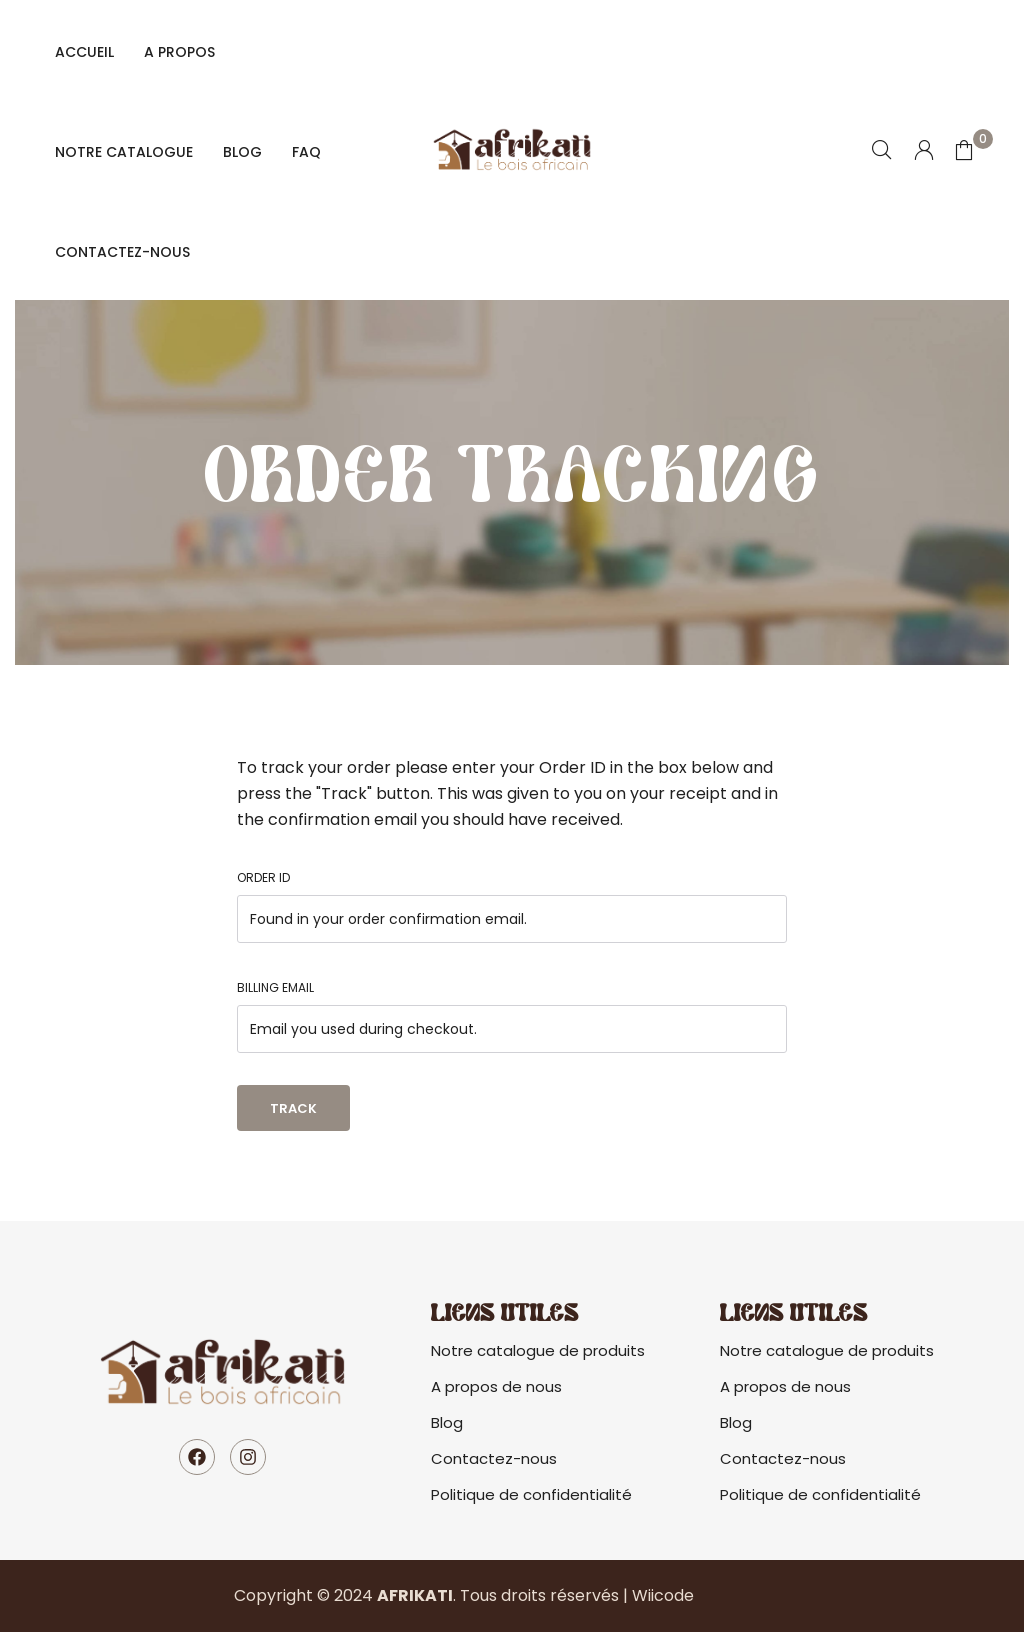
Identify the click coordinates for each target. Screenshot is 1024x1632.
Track (293, 1108)
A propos (179, 52)
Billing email (275, 987)
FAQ (306, 152)
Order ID (263, 877)
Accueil (84, 52)
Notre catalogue (124, 152)
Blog (242, 152)
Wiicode (663, 1595)
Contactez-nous (122, 252)
